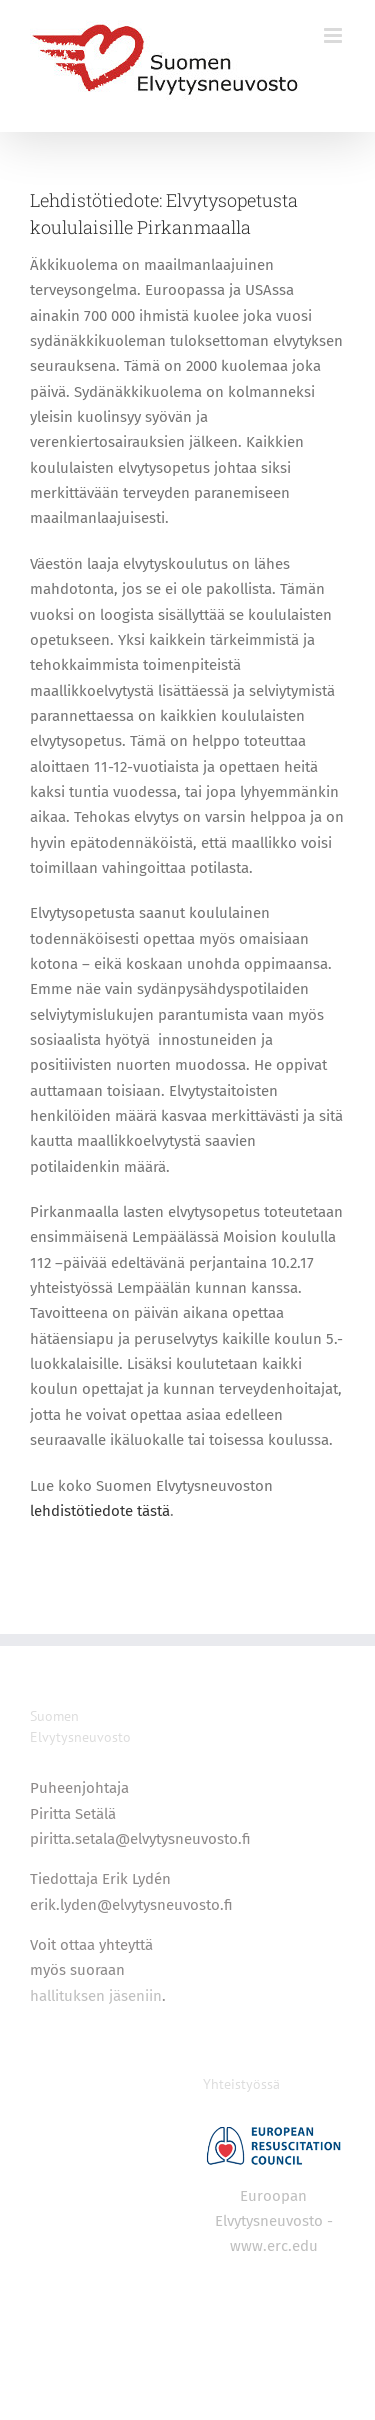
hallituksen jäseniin (96, 1996)
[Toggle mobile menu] (334, 35)
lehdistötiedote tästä (100, 1511)
